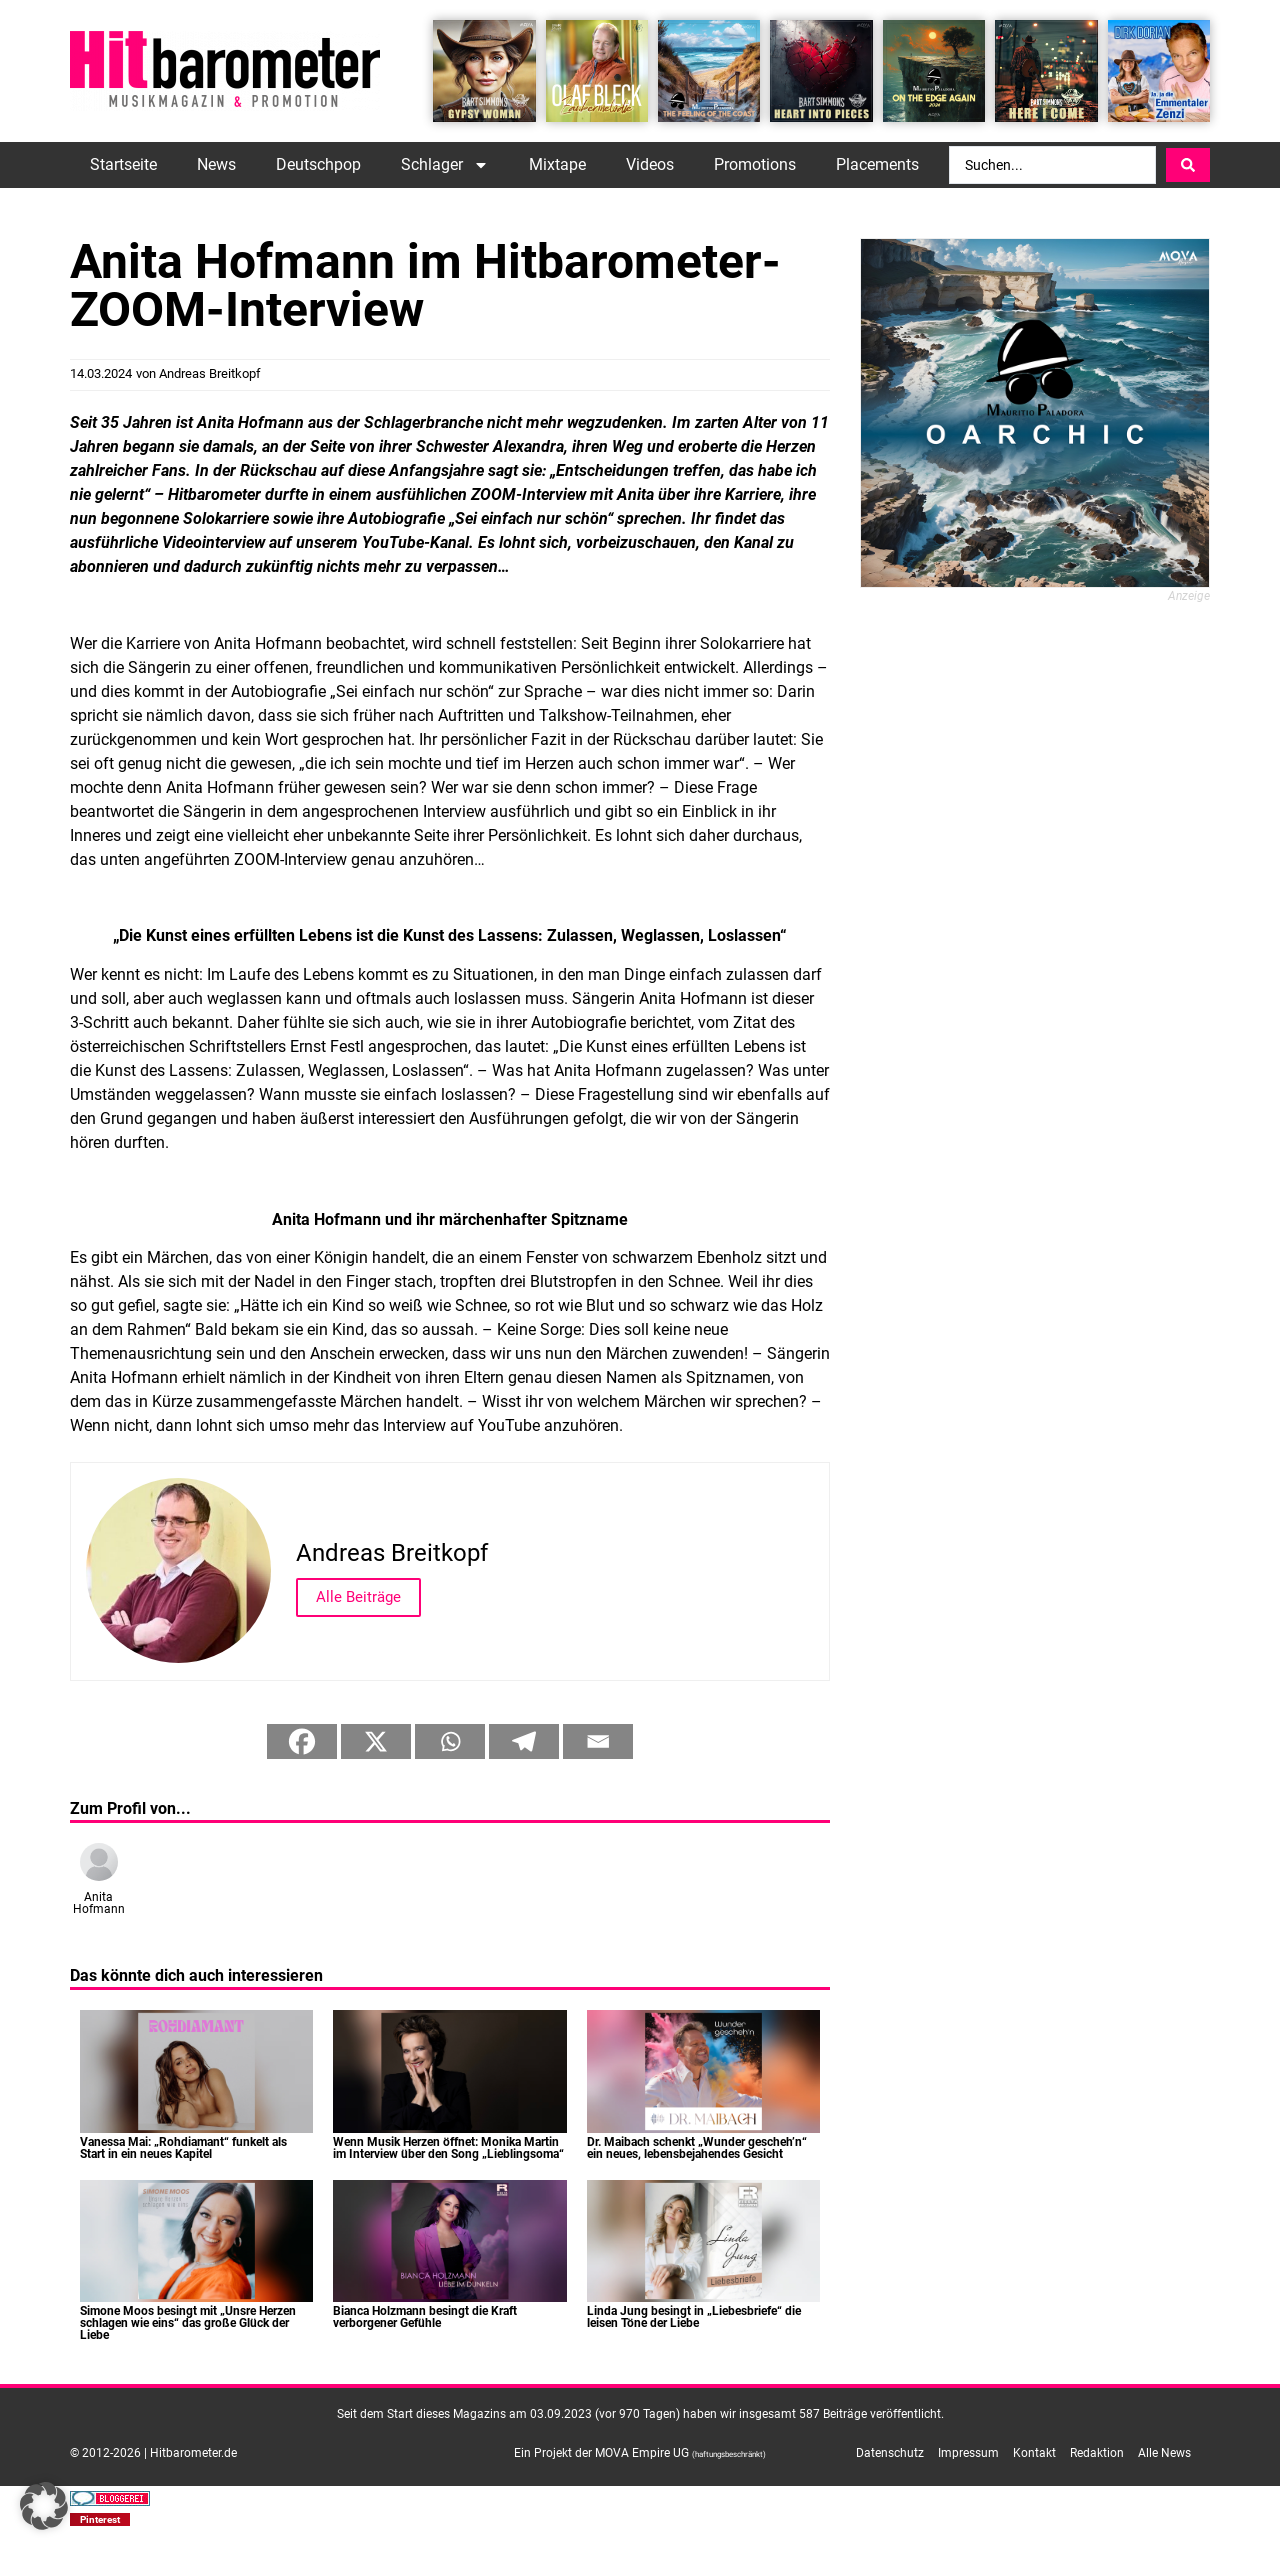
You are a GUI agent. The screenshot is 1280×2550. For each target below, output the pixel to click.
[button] (100, 2519)
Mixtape (557, 164)
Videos (650, 164)
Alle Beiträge (358, 1597)
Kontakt (1034, 2453)
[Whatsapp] (450, 1741)
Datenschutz (890, 2453)
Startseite (123, 164)
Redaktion (1097, 2453)
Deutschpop (318, 164)
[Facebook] (302, 1741)
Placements (877, 164)
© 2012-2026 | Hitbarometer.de (153, 2453)
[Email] (598, 1741)
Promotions (755, 164)
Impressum (968, 2453)
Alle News (1164, 2453)
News (216, 164)
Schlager (445, 165)
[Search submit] (1188, 165)
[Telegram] (524, 1741)
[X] (376, 1741)
